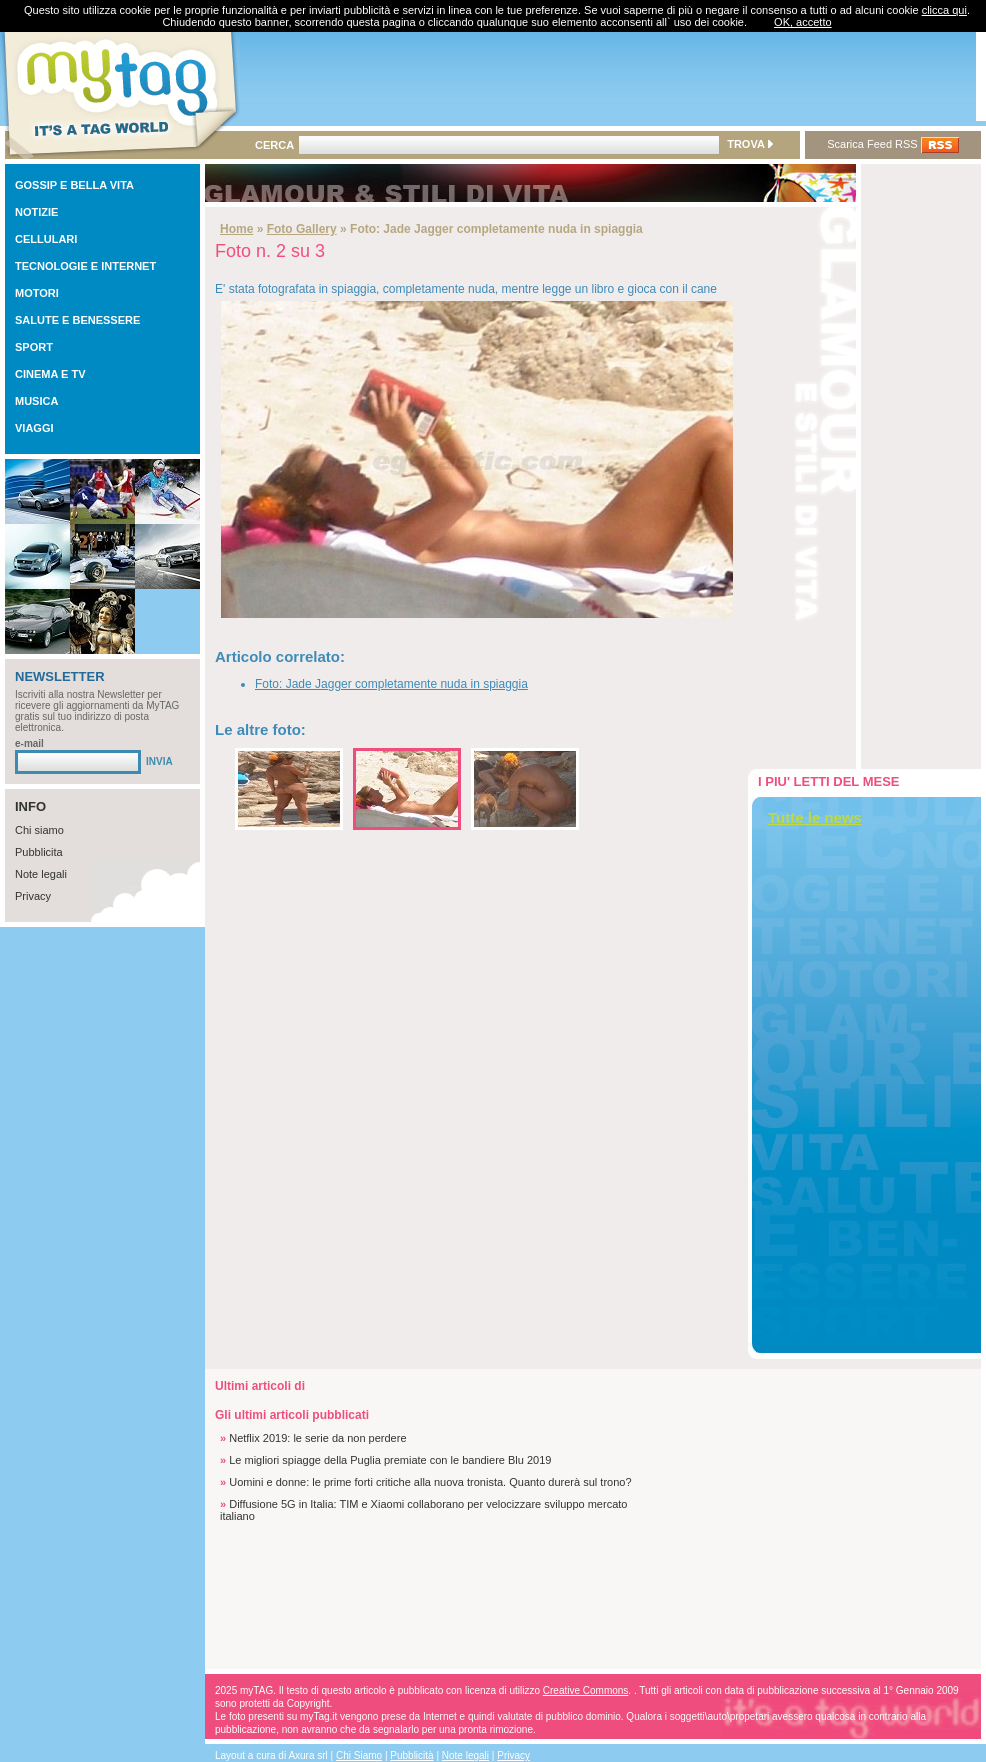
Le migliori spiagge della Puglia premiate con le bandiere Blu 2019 (390, 1460)
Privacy (33, 896)
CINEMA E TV (50, 374)
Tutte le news (815, 817)
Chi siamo (39, 830)
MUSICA (36, 401)
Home (236, 229)
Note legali (41, 874)
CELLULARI (46, 239)
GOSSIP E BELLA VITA (74, 185)
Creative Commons (586, 1690)
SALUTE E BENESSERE (77, 320)
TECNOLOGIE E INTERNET (85, 266)
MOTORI (37, 293)
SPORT (34, 347)
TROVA (749, 144)
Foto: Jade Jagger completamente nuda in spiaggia (391, 684)
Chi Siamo (359, 1755)
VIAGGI (34, 428)
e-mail (29, 743)
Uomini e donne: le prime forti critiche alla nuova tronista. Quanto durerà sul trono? (430, 1482)
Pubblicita (39, 852)
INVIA (159, 761)
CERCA (274, 145)
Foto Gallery (302, 229)
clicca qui (944, 10)
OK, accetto (802, 22)
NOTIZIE (36, 212)
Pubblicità (411, 1755)
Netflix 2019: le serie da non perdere (317, 1438)
